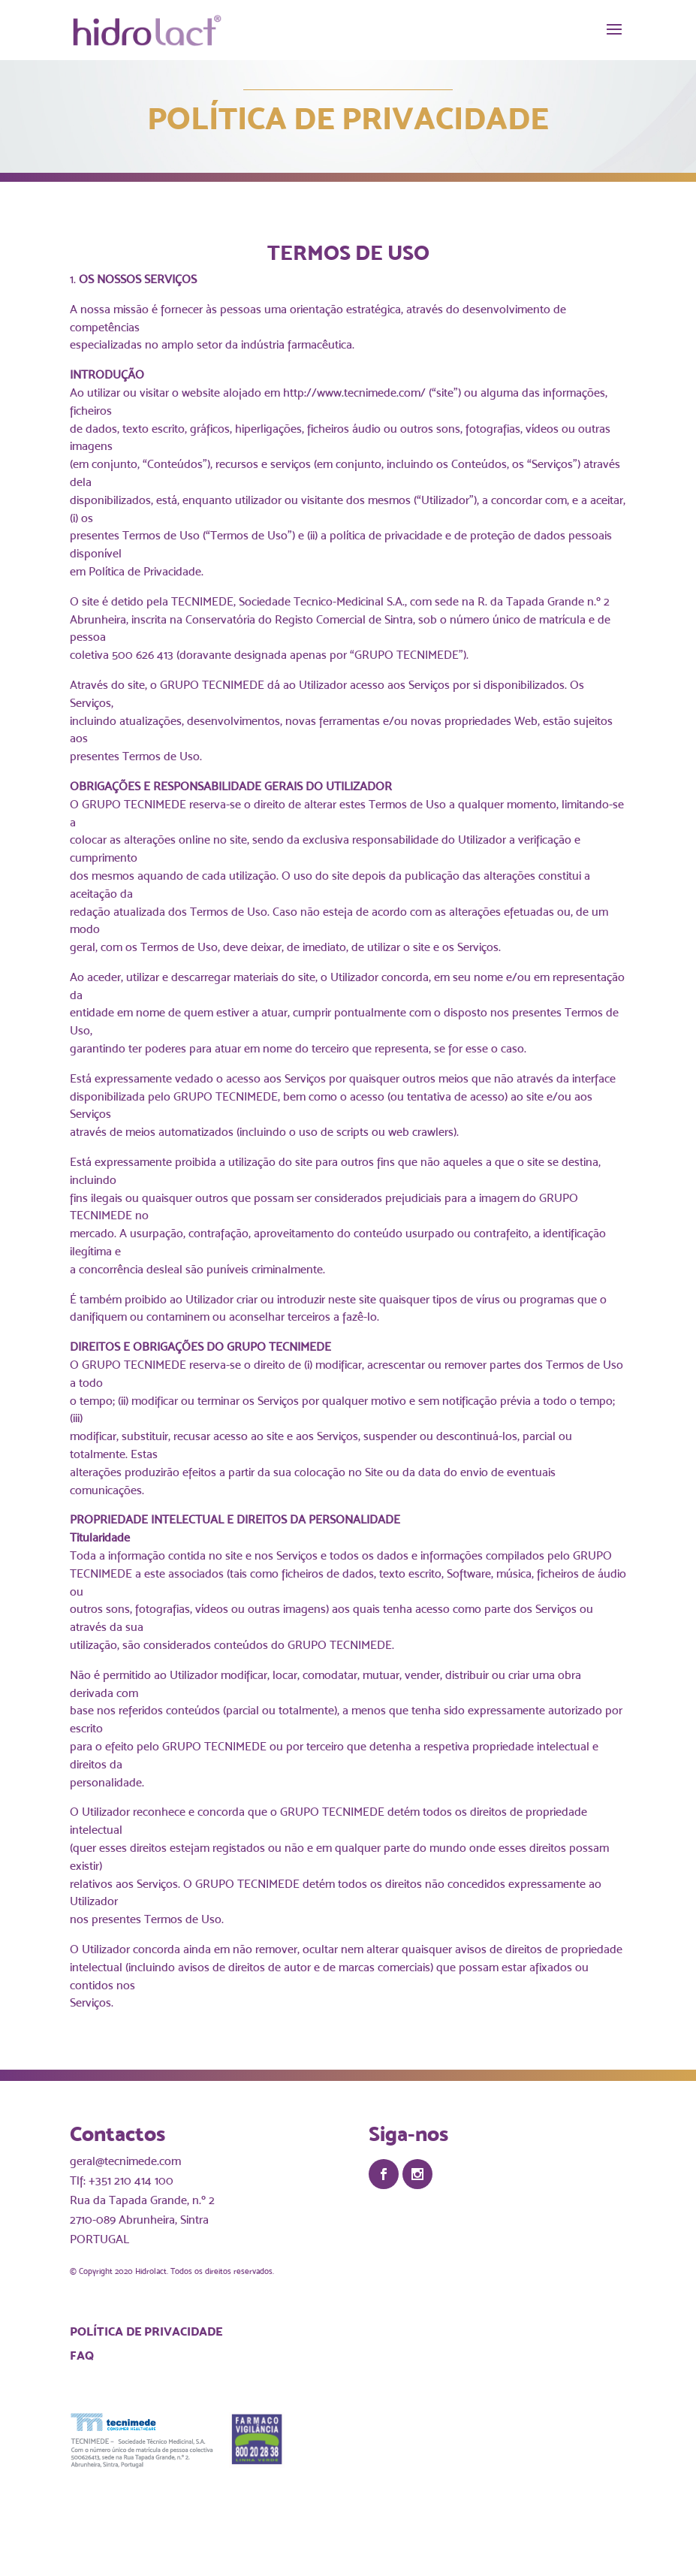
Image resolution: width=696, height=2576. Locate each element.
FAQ (82, 2355)
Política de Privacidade (146, 2331)
